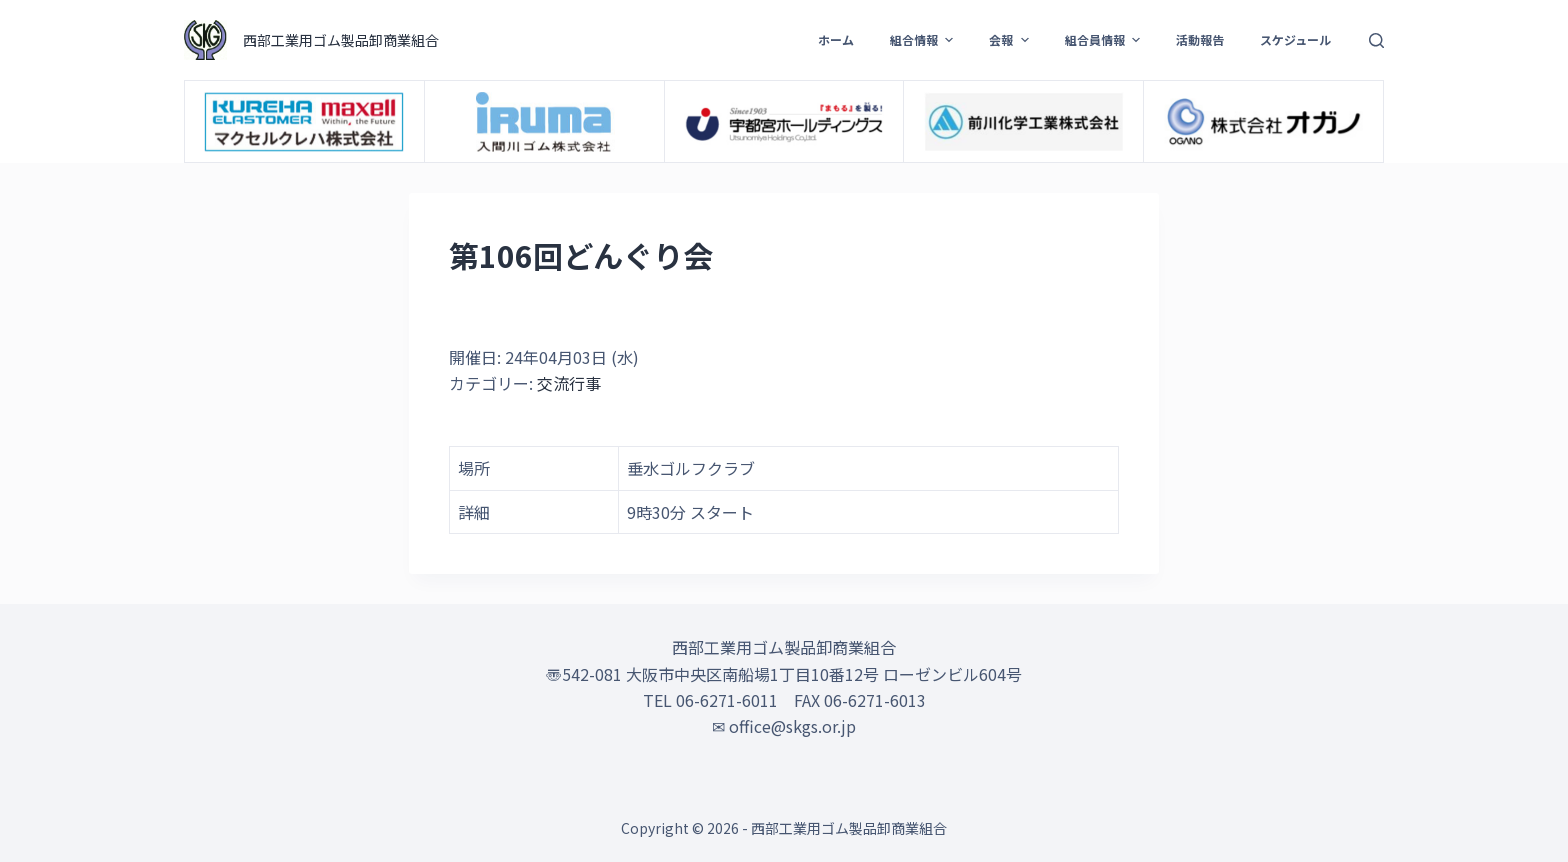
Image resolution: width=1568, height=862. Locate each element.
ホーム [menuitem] (836, 39)
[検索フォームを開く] (1376, 40)
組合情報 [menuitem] (924, 40)
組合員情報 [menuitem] (1105, 40)
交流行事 (569, 383)
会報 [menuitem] (1011, 40)
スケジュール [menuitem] (1295, 39)
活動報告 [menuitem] (1200, 39)
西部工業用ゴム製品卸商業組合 (341, 40)
